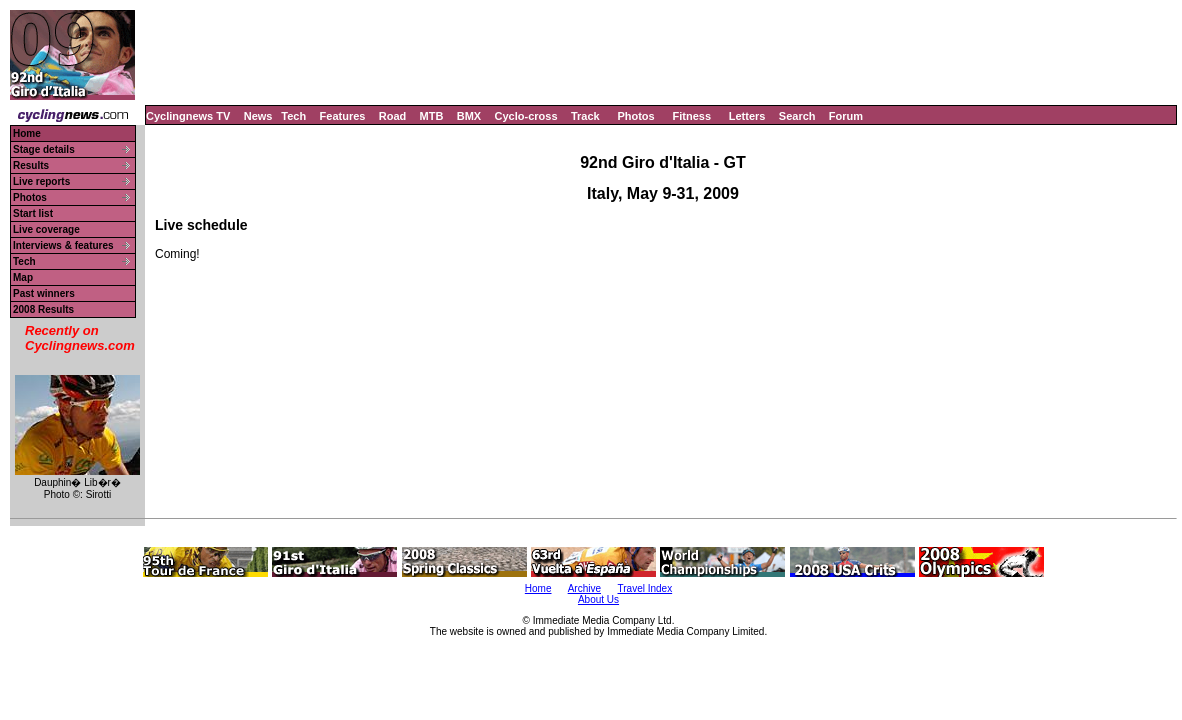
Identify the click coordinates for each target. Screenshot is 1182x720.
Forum (846, 116)
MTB (432, 116)
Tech (293, 116)
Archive (584, 588)
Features (343, 116)
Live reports (41, 181)
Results (31, 165)
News (258, 116)
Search (797, 116)
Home (27, 133)
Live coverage (46, 229)
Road (393, 116)
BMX (469, 116)
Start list (33, 213)
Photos (635, 116)
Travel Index (645, 588)
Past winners (44, 293)
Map (23, 277)
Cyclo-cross (526, 116)
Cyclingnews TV (188, 116)
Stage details (44, 149)
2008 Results (43, 309)
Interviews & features (63, 245)
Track (585, 116)
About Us (598, 599)
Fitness (691, 116)
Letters (747, 116)
